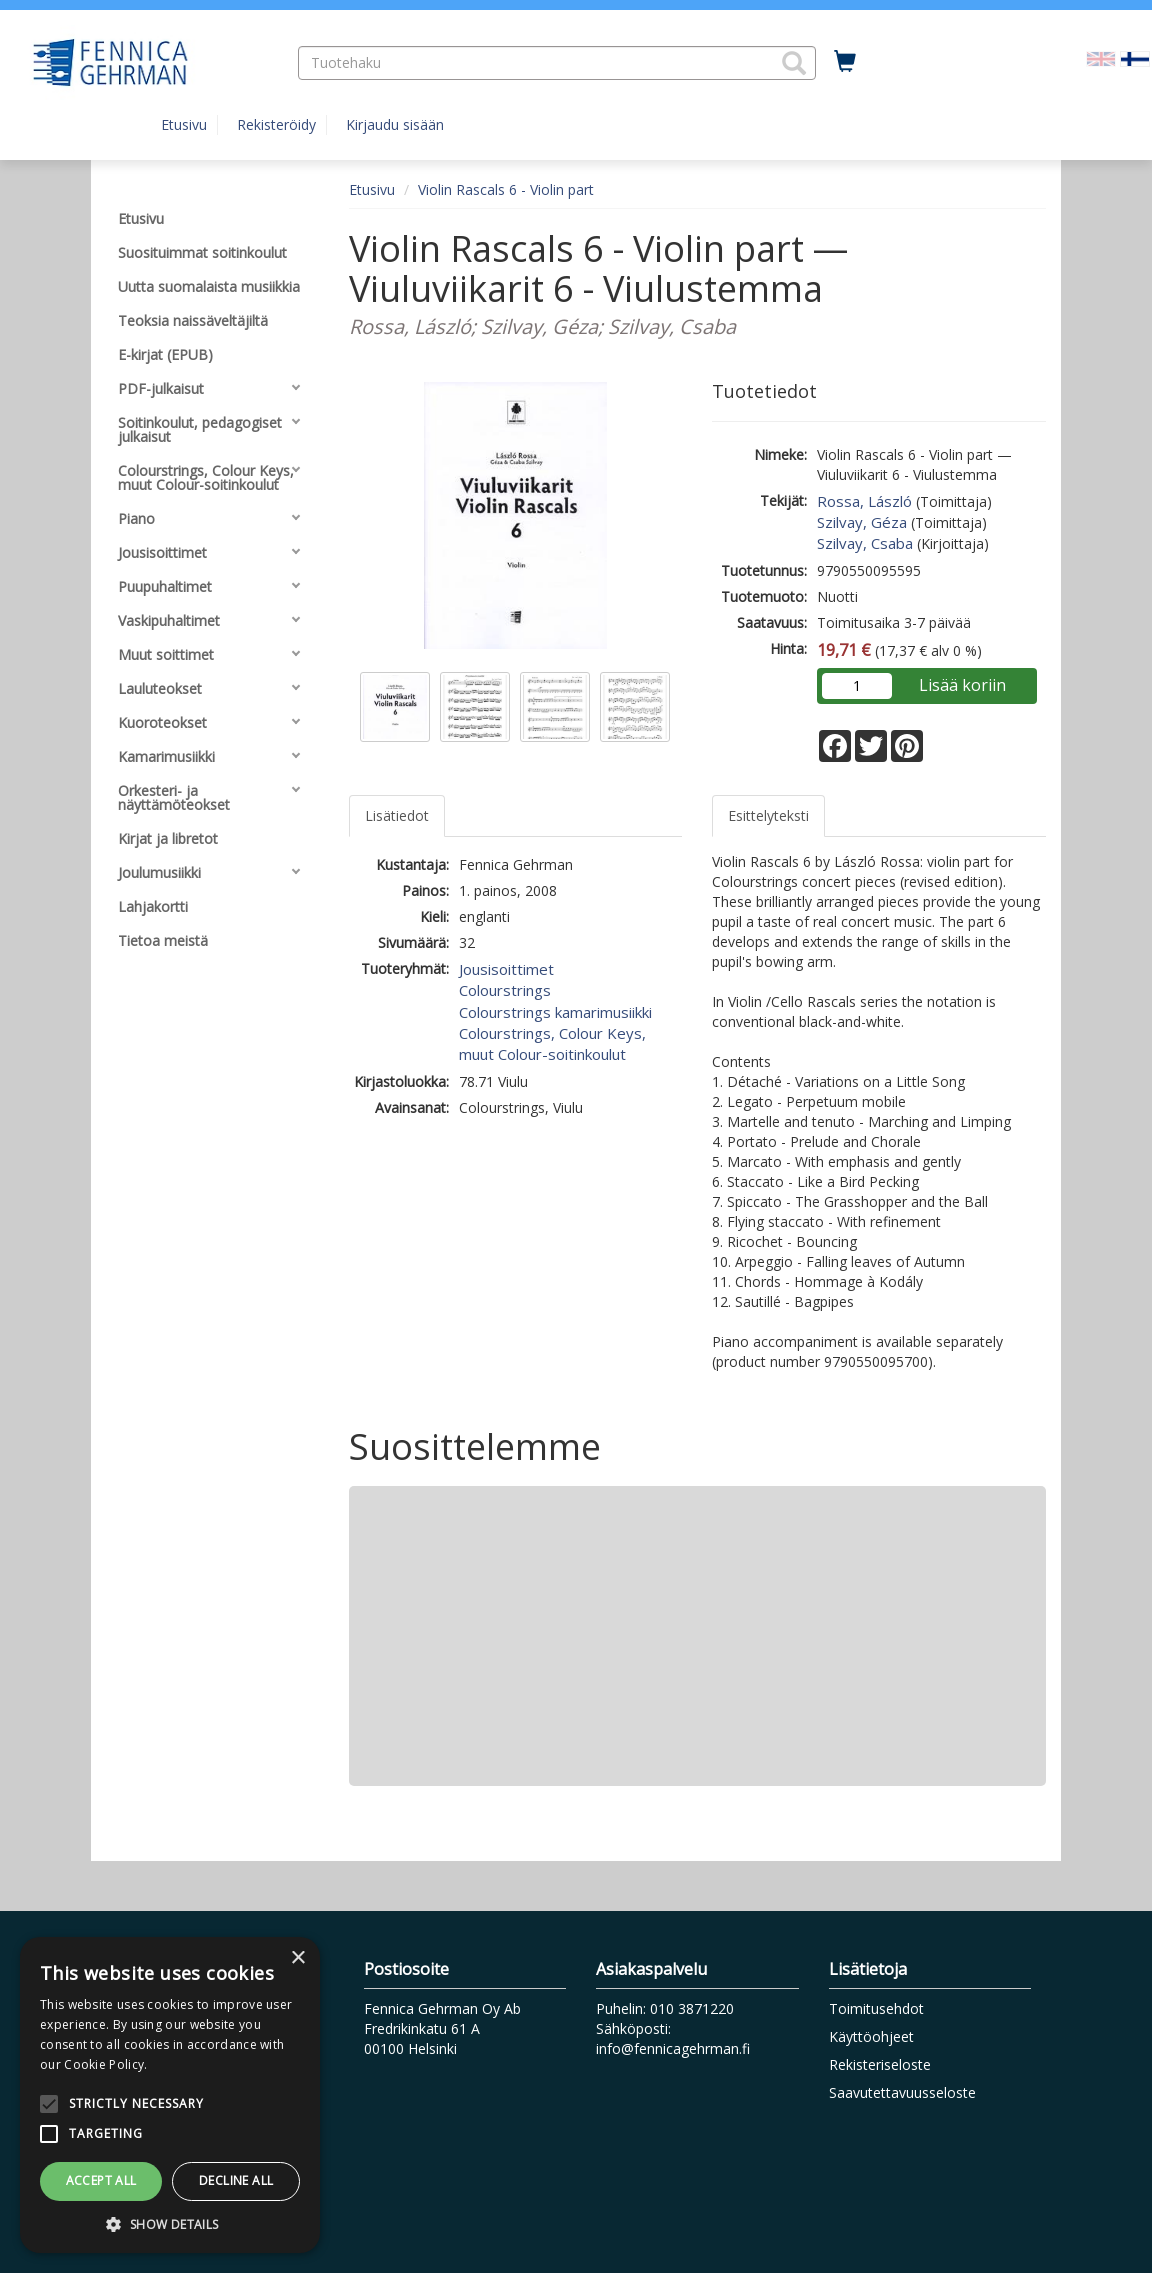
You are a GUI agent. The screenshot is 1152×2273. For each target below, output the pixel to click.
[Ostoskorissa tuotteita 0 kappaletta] (845, 62)
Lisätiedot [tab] (397, 815)
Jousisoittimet (506, 969)
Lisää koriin (962, 685)
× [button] (297, 1958)
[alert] (170, 2095)
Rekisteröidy (276, 124)
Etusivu (184, 124)
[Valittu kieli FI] (1135, 57)
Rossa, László (864, 501)
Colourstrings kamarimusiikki (555, 1012)
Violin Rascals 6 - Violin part (506, 189)
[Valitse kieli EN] (1101, 57)
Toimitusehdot (876, 2008)
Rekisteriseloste (880, 2064)
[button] (794, 63)
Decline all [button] (236, 2180)
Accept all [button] (101, 2180)
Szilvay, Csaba (865, 543)
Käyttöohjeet (871, 2036)
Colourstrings (505, 990)
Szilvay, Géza (862, 522)
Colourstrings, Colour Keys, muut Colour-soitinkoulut (552, 1043)
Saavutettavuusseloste (902, 2092)
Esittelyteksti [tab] (768, 815)
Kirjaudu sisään (395, 124)
